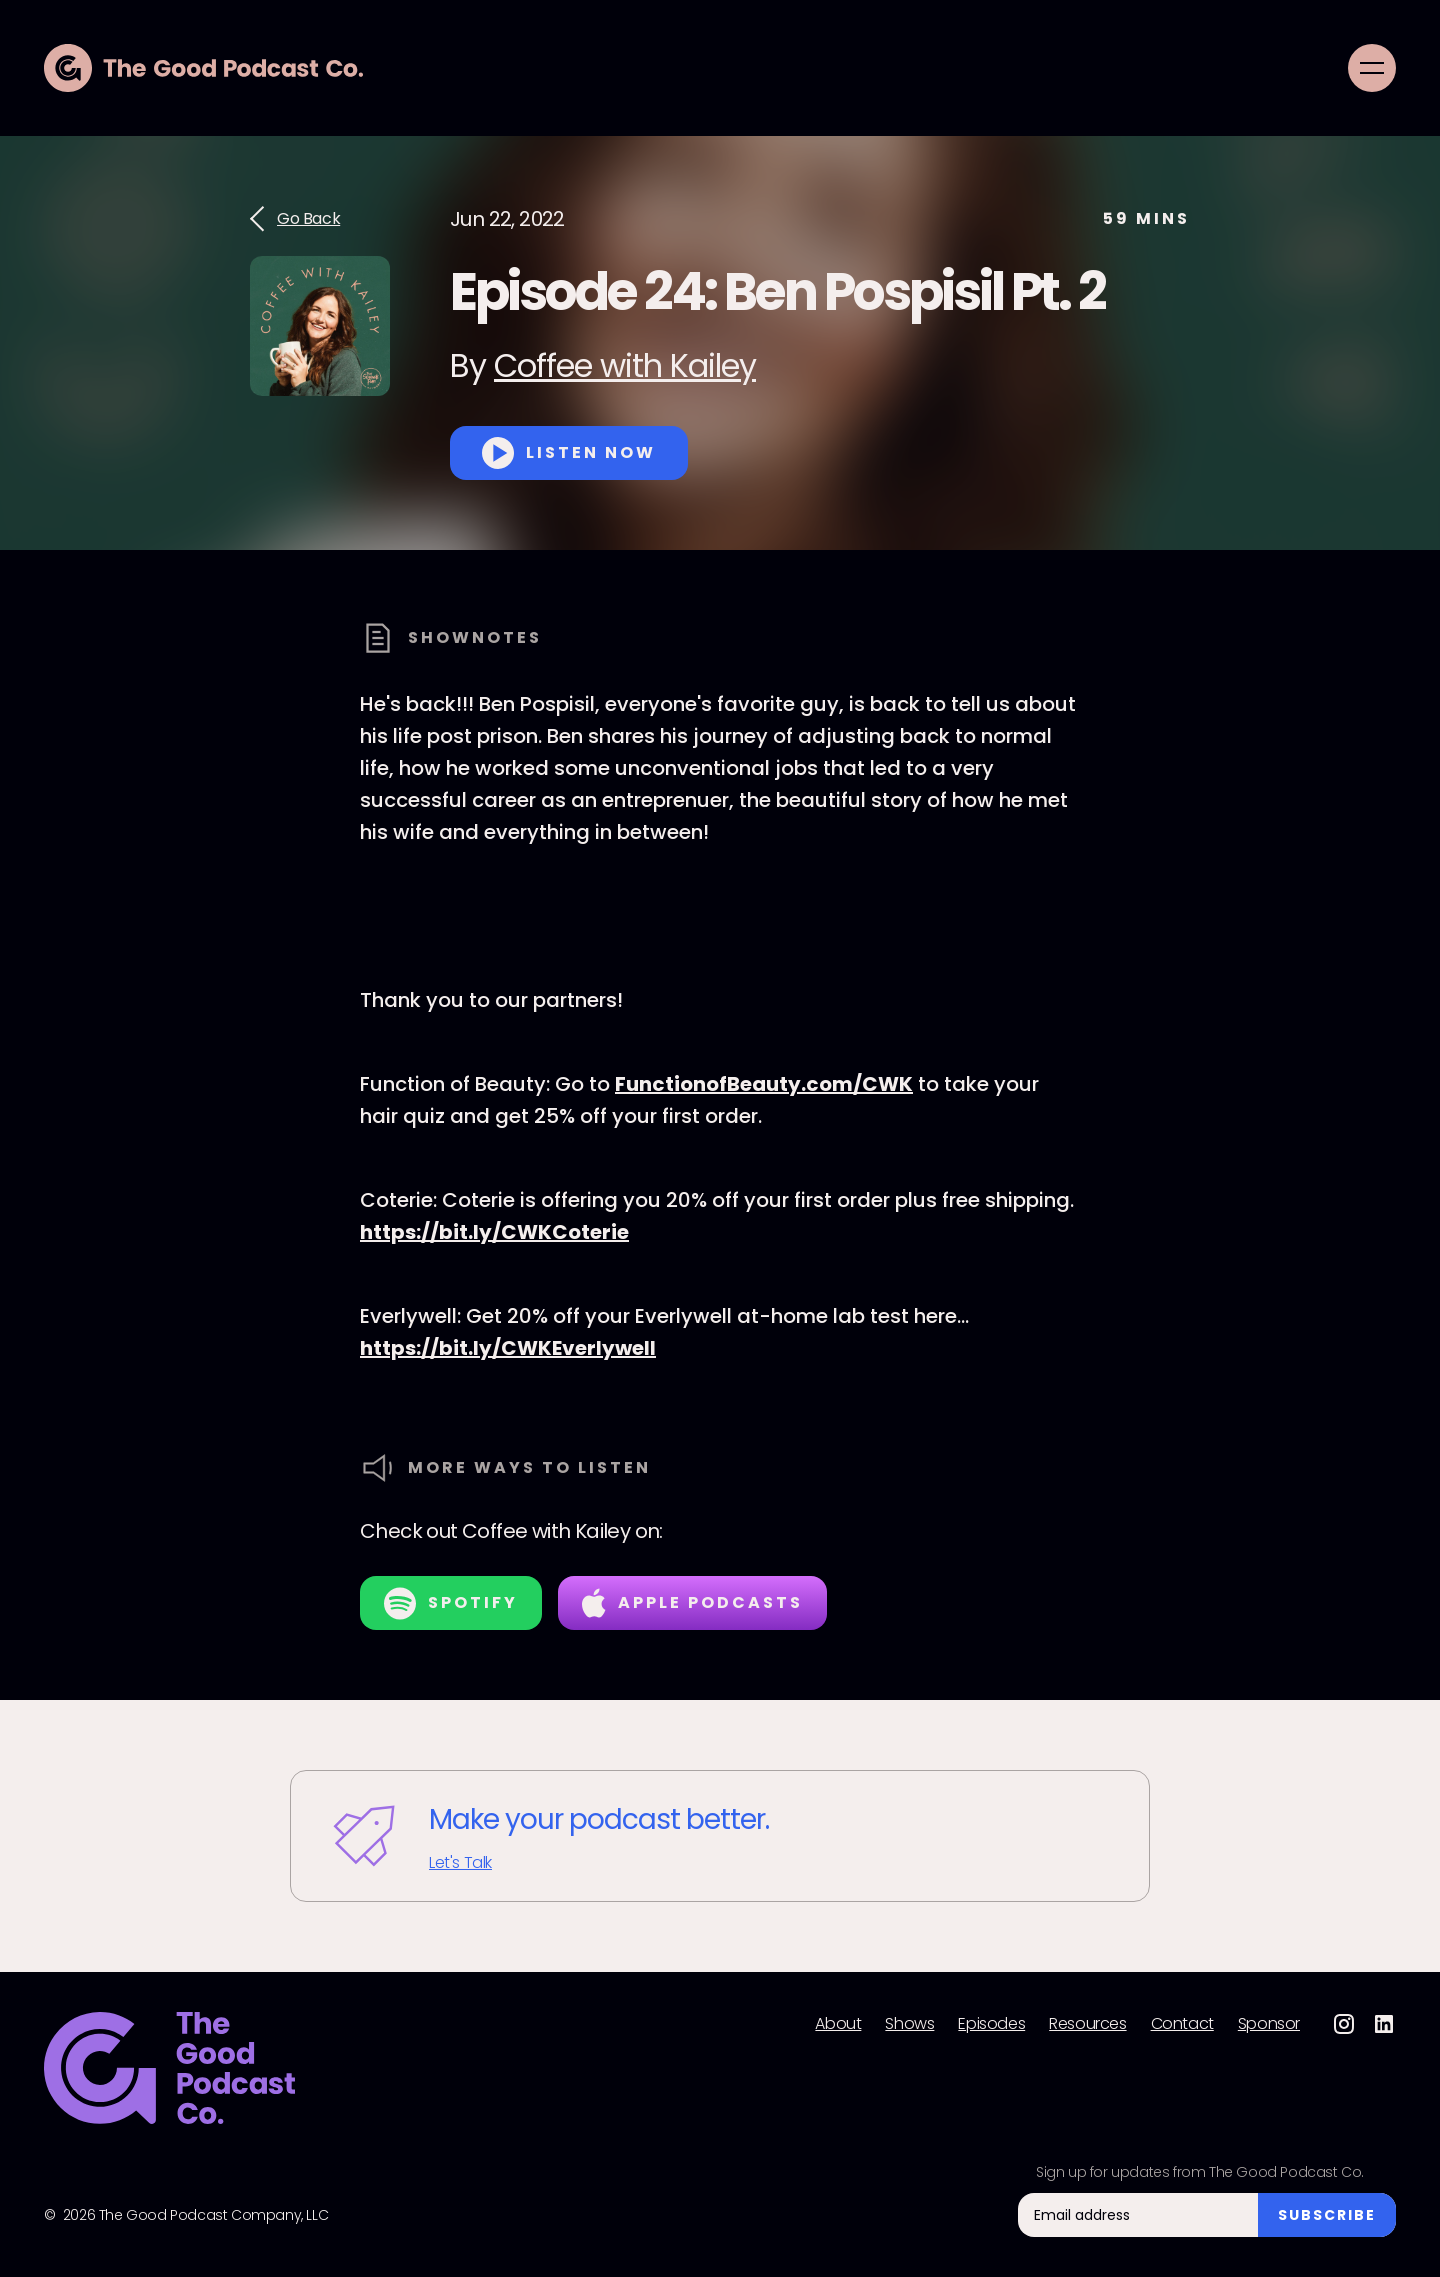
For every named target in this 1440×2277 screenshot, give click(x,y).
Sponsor (1269, 2024)
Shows (909, 2024)
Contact (1182, 2024)
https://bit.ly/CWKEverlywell (508, 1348)
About (838, 2024)
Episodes (991, 2024)
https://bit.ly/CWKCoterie (494, 1232)
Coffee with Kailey (625, 365)
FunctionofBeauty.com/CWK (764, 1084)
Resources (1087, 2024)
